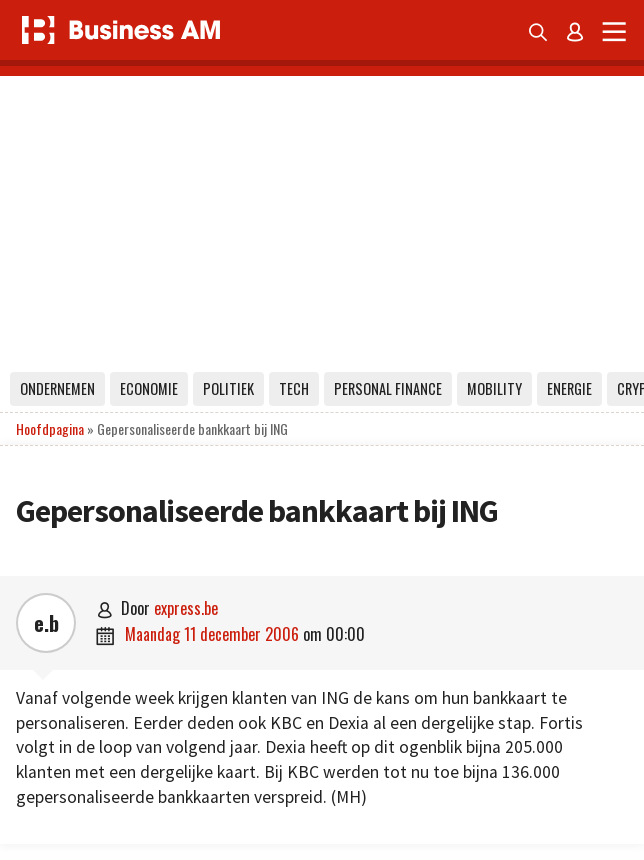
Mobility (494, 388)
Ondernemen (57, 388)
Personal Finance (388, 388)
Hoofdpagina (50, 428)
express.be (186, 608)
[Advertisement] (322, 216)
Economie (149, 388)
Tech (294, 388)
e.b (46, 623)
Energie (569, 388)
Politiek (228, 388)
